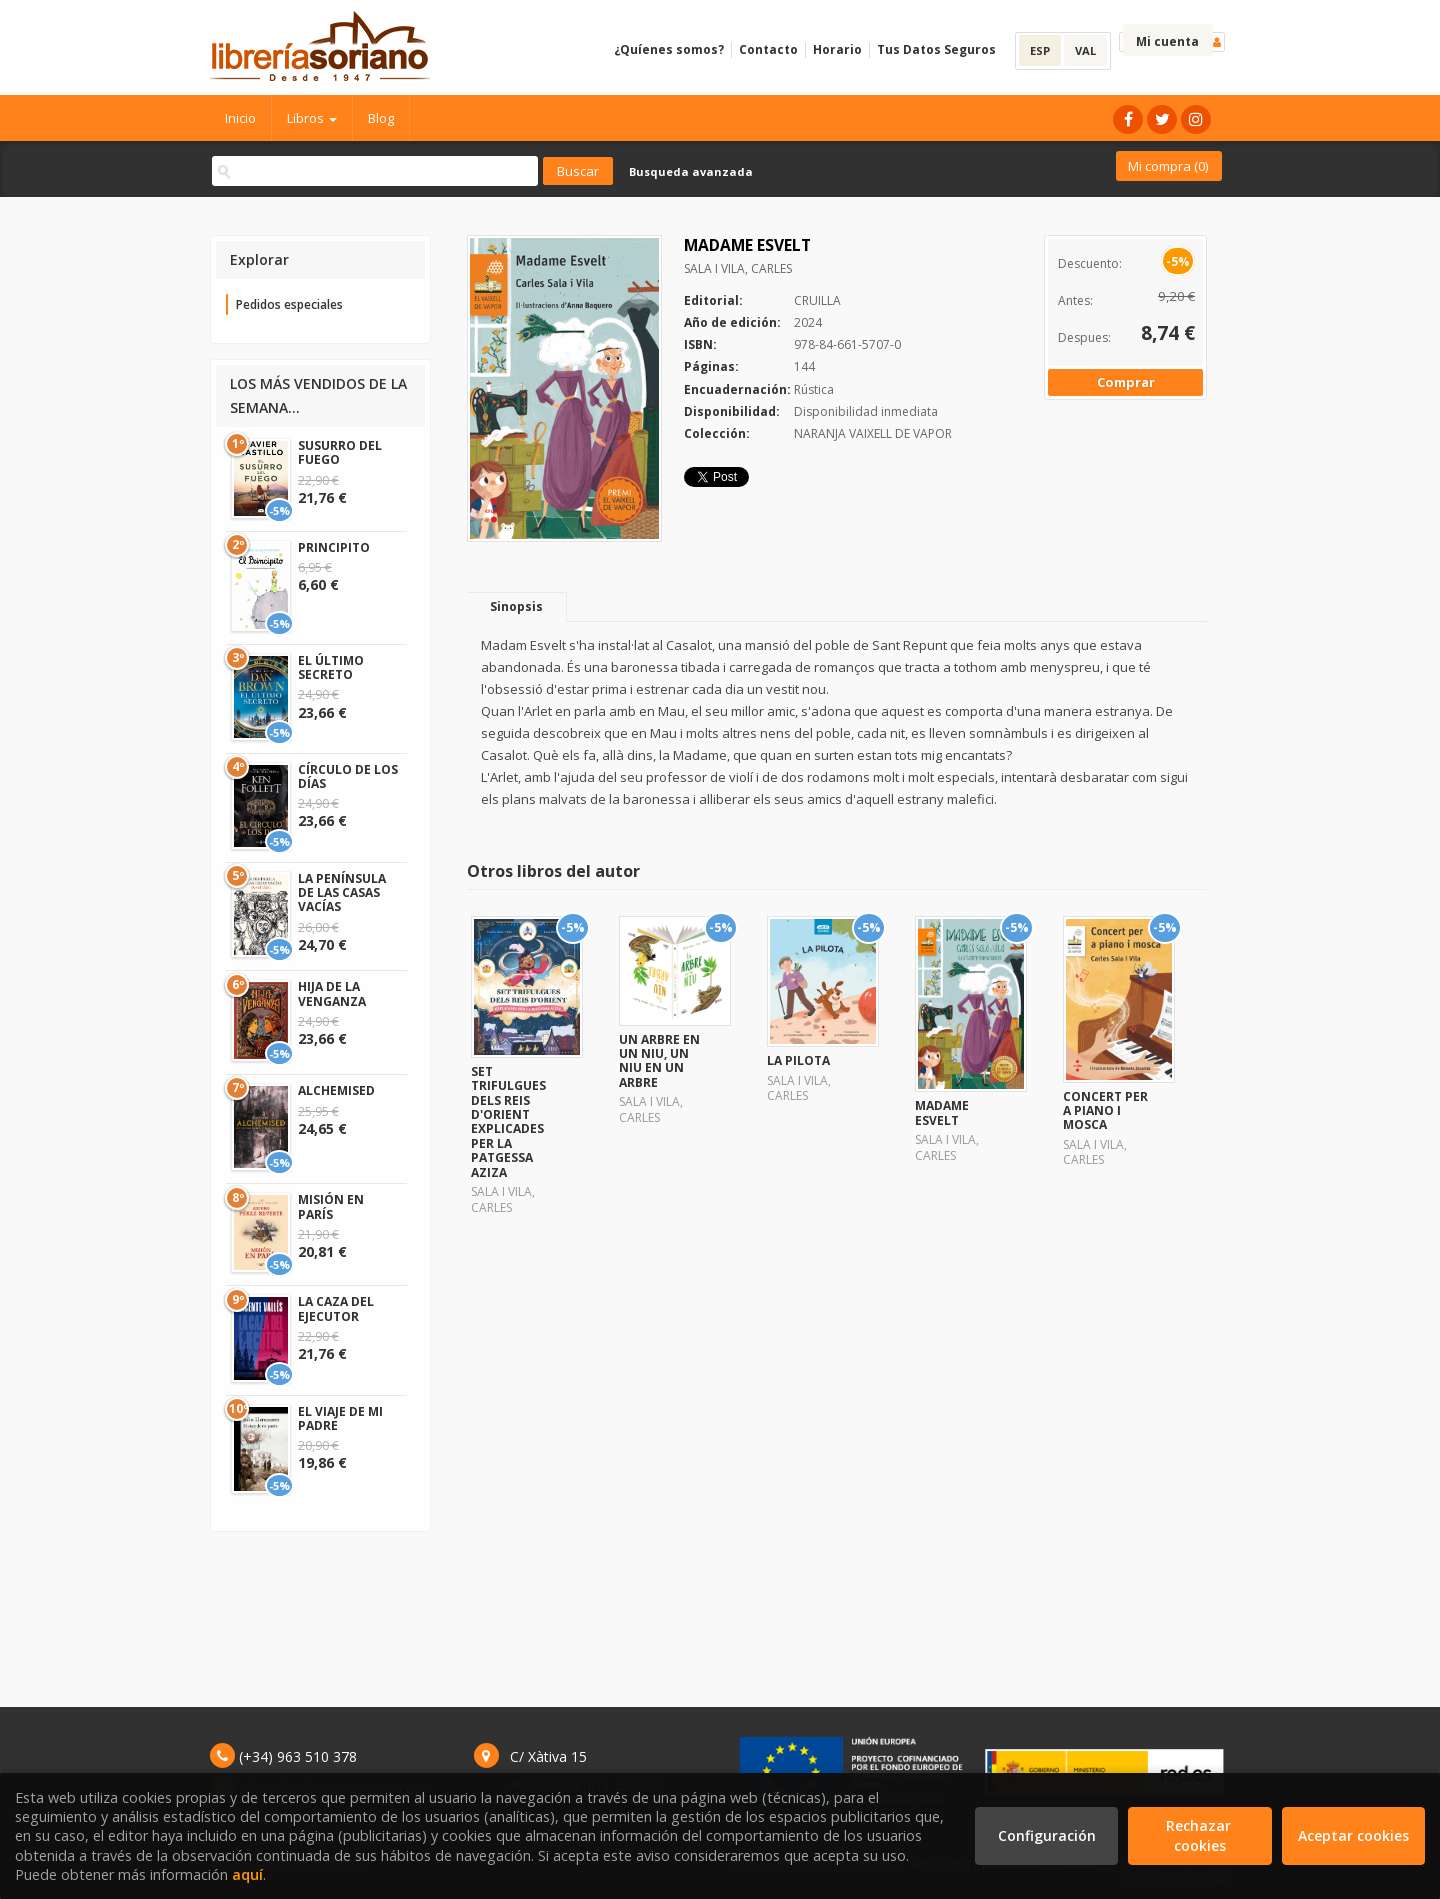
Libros (312, 118)
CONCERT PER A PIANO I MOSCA (1105, 1111)
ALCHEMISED (336, 1090)
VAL (1085, 50)
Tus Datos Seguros (936, 49)
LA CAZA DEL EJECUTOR (336, 1308)
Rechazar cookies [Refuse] (1200, 1835)
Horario (837, 49)
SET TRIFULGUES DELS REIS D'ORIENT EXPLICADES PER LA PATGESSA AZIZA (508, 1122)
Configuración (1047, 1835)
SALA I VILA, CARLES (738, 268)
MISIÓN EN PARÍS (331, 1206)
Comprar (1126, 382)
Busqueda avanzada (691, 171)
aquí (247, 1874)
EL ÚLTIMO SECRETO (331, 667)
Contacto (768, 49)
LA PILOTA (798, 1060)
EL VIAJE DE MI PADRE (340, 1418)
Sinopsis (516, 606)
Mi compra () (1168, 166)
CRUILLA (817, 300)
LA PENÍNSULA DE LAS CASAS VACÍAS (342, 893)
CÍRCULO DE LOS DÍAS (348, 776)
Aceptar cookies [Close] (1353, 1835)
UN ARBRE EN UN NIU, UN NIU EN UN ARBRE (659, 1061)
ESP (1040, 50)
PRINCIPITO (334, 547)
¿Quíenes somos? (669, 49)
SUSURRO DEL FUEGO (340, 452)
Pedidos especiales (289, 304)
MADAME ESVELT (942, 1112)
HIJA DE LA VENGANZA (332, 993)
